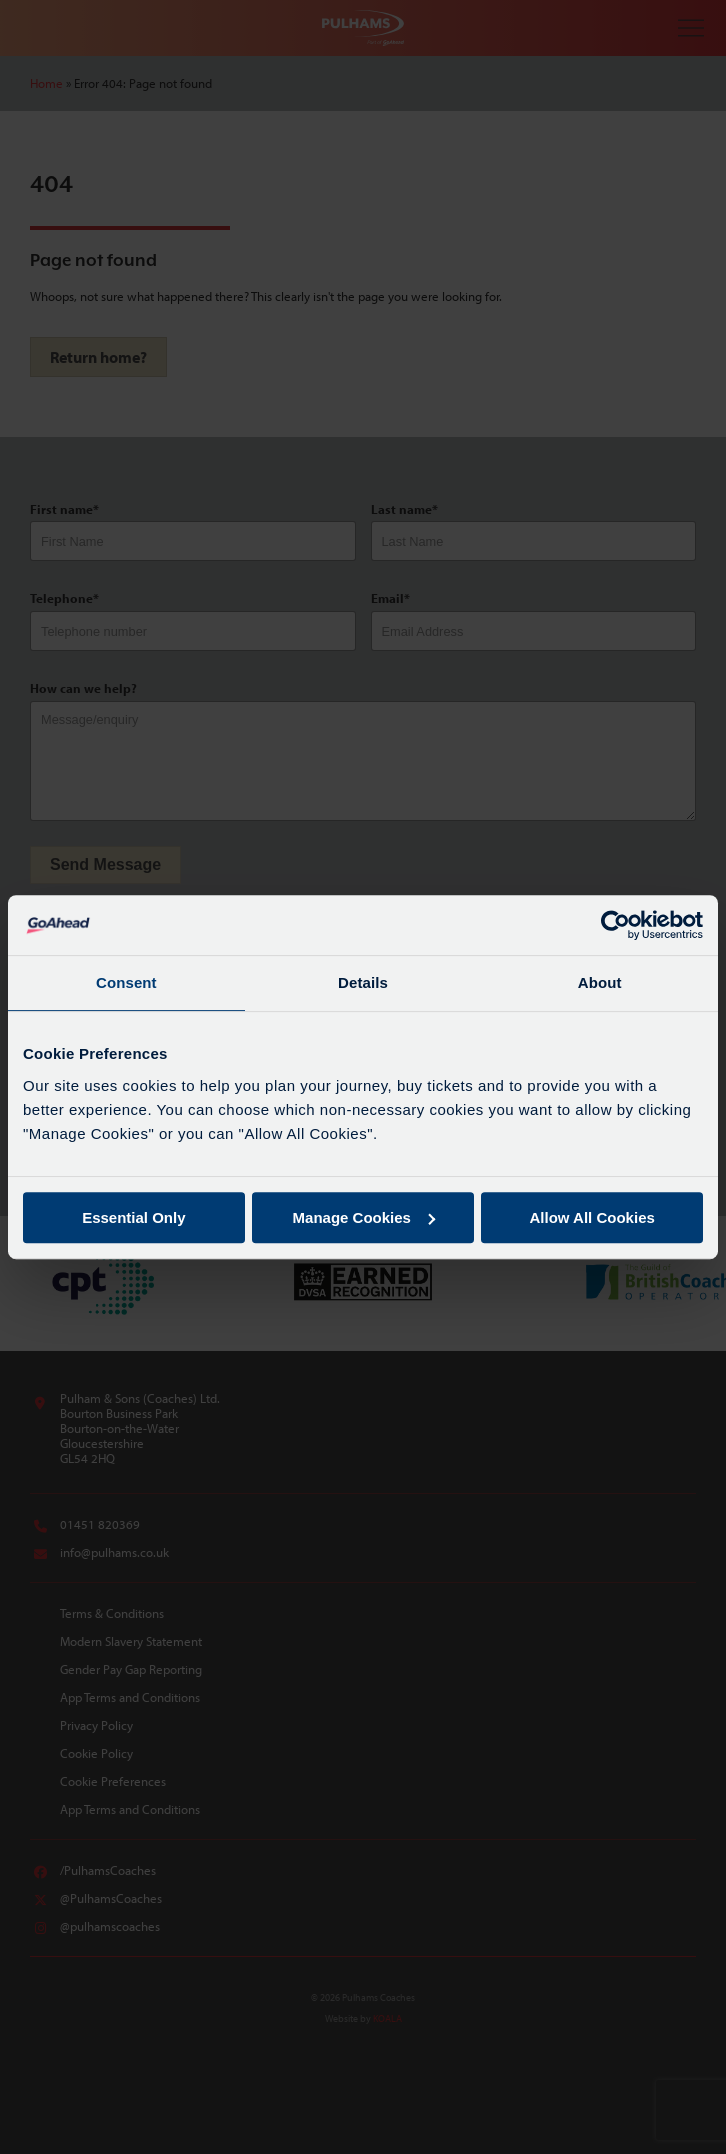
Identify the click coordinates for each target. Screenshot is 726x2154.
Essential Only (133, 1217)
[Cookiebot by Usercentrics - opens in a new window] (615, 925)
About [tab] (600, 982)
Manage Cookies (364, 1217)
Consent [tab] (126, 982)
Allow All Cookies (592, 1217)
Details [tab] (363, 982)
